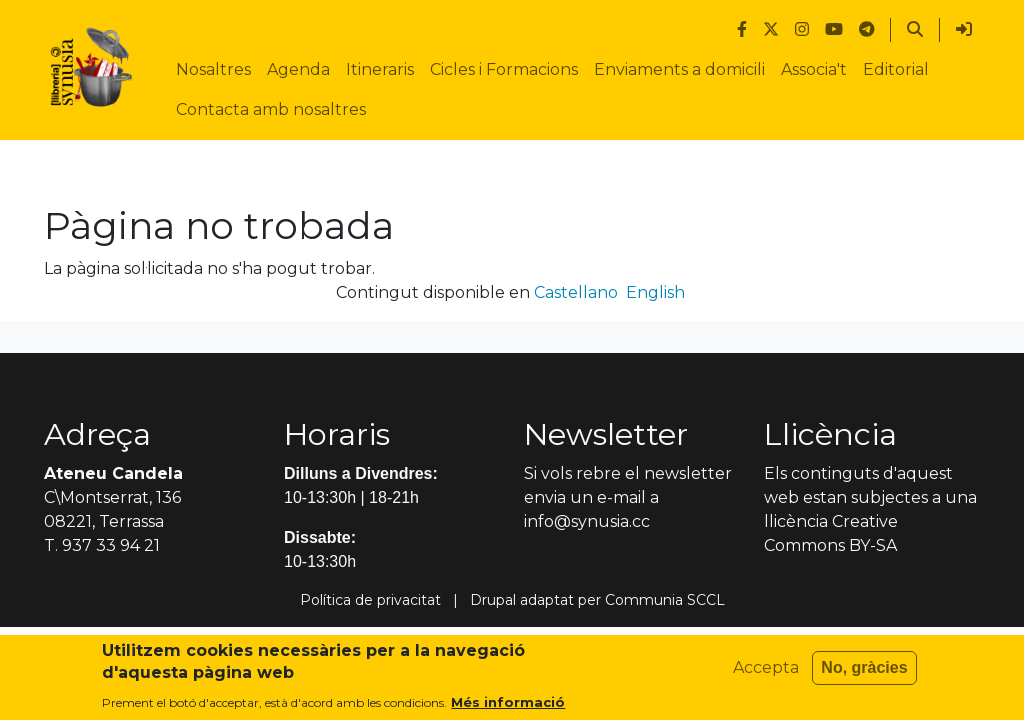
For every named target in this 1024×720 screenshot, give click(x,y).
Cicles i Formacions (504, 69)
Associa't (814, 69)
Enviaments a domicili (679, 69)
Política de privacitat (370, 600)
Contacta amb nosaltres (271, 109)
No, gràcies (864, 674)
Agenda (298, 69)
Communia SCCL (665, 600)
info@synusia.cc (587, 521)
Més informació (508, 708)
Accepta (766, 674)
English (655, 292)
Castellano (576, 292)
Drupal (493, 600)
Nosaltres (213, 69)
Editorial (896, 69)
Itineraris (380, 69)
